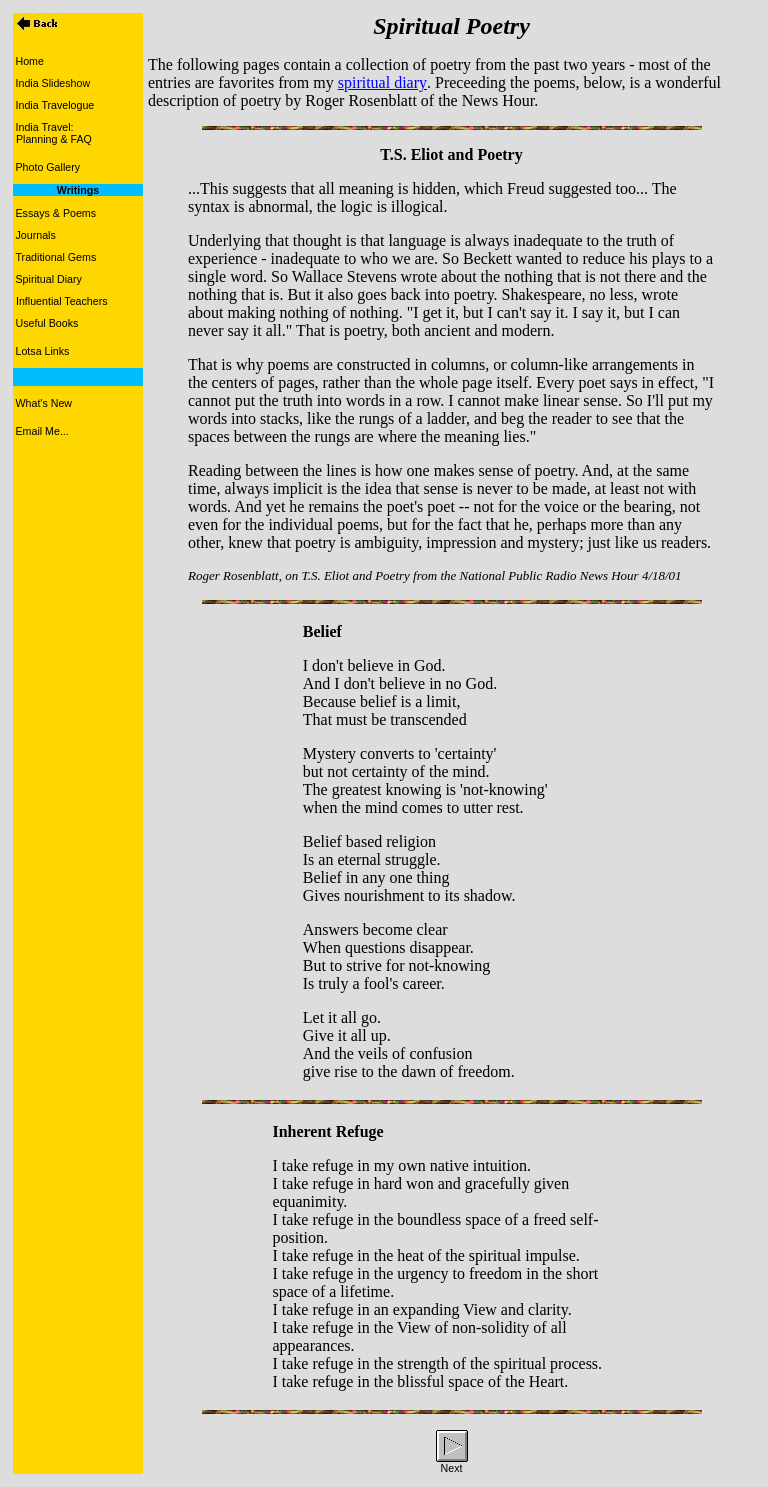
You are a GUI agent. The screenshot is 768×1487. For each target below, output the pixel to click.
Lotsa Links (43, 351)
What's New (44, 403)
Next (452, 1468)
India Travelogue (55, 105)
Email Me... (42, 431)
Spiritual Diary (49, 279)
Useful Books (47, 323)
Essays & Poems (56, 213)
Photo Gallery (48, 167)
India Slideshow (53, 83)
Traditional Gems (56, 257)
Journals (36, 235)
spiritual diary (382, 82)
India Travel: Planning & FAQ (52, 133)
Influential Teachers (62, 301)
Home (30, 61)
